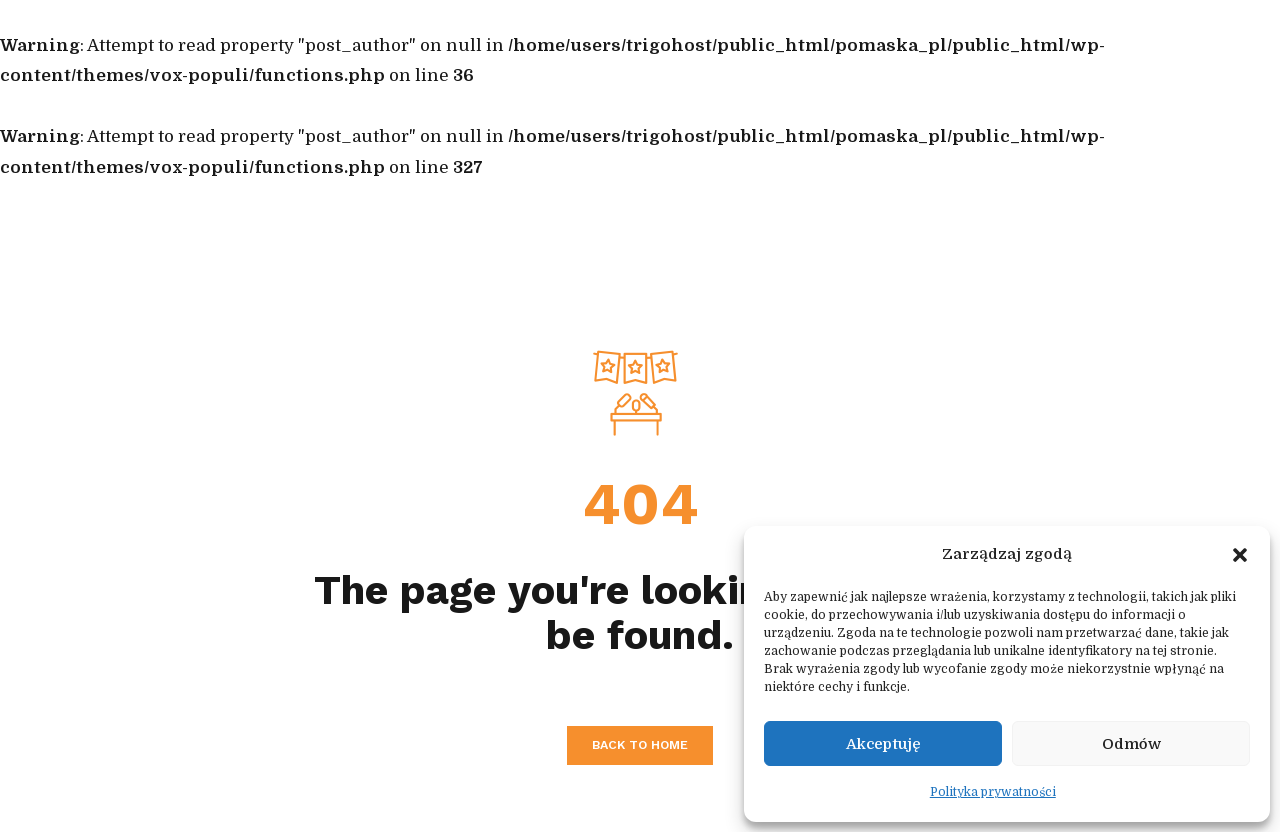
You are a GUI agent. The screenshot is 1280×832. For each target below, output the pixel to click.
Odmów (1131, 744)
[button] (1240, 555)
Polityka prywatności (993, 792)
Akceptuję (883, 744)
